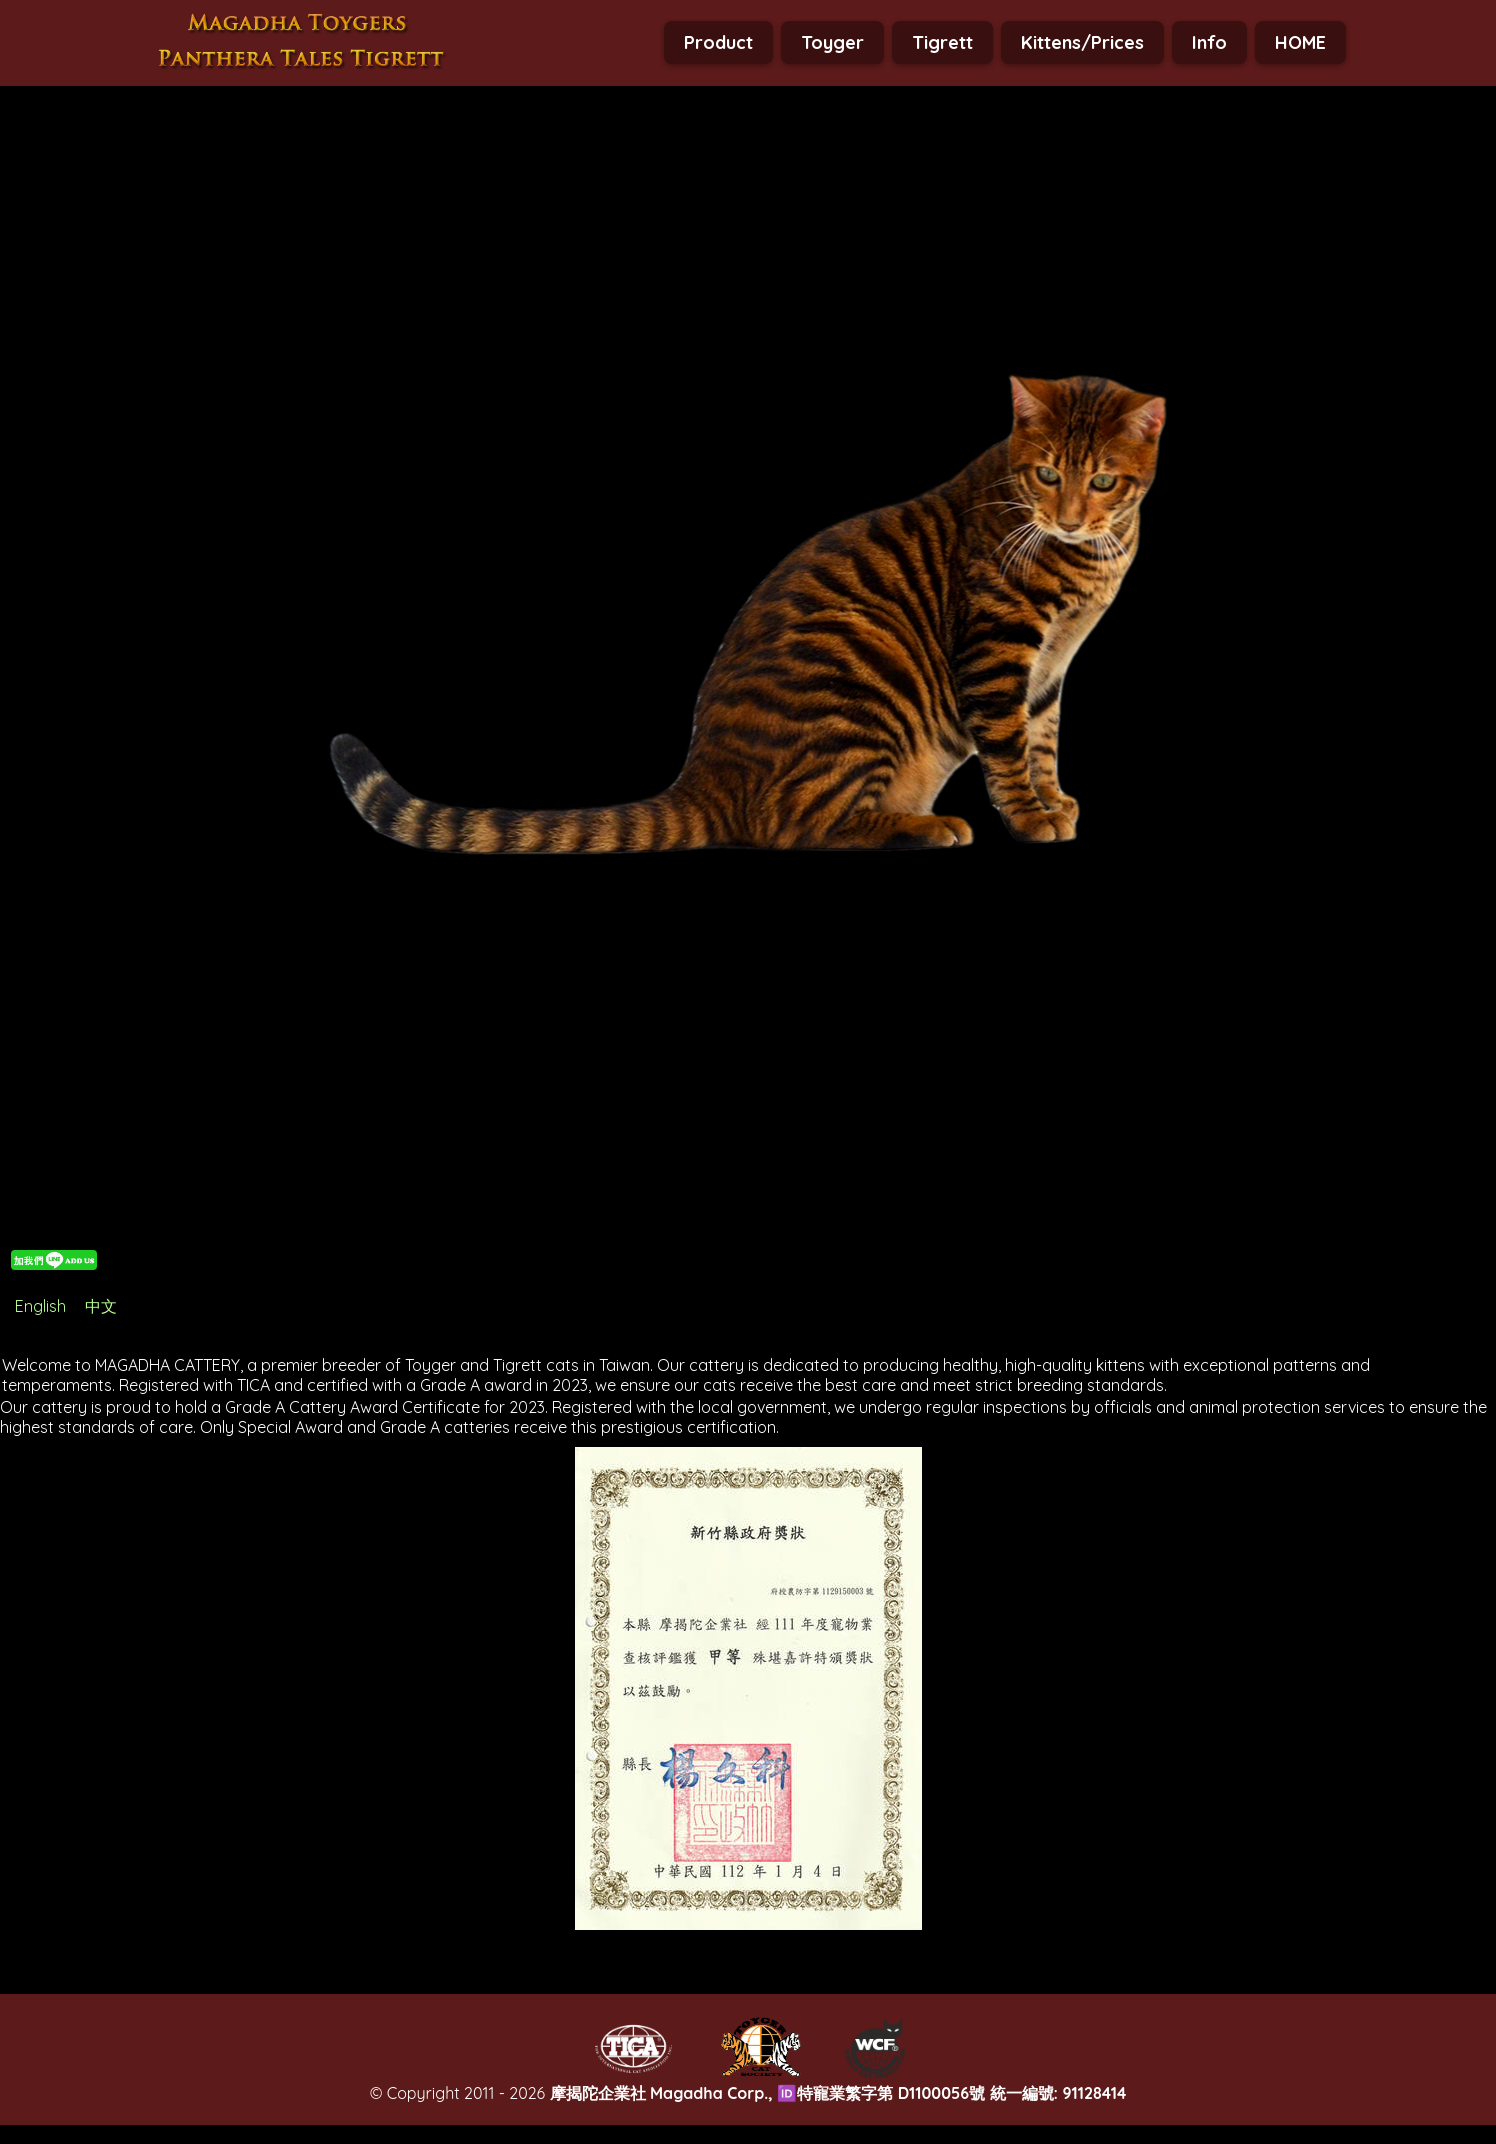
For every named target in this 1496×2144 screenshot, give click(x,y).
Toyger (832, 42)
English (40, 1306)
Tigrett (942, 42)
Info (1209, 42)
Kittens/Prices (1082, 42)
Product (718, 42)
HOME (1300, 42)
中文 (101, 1306)
